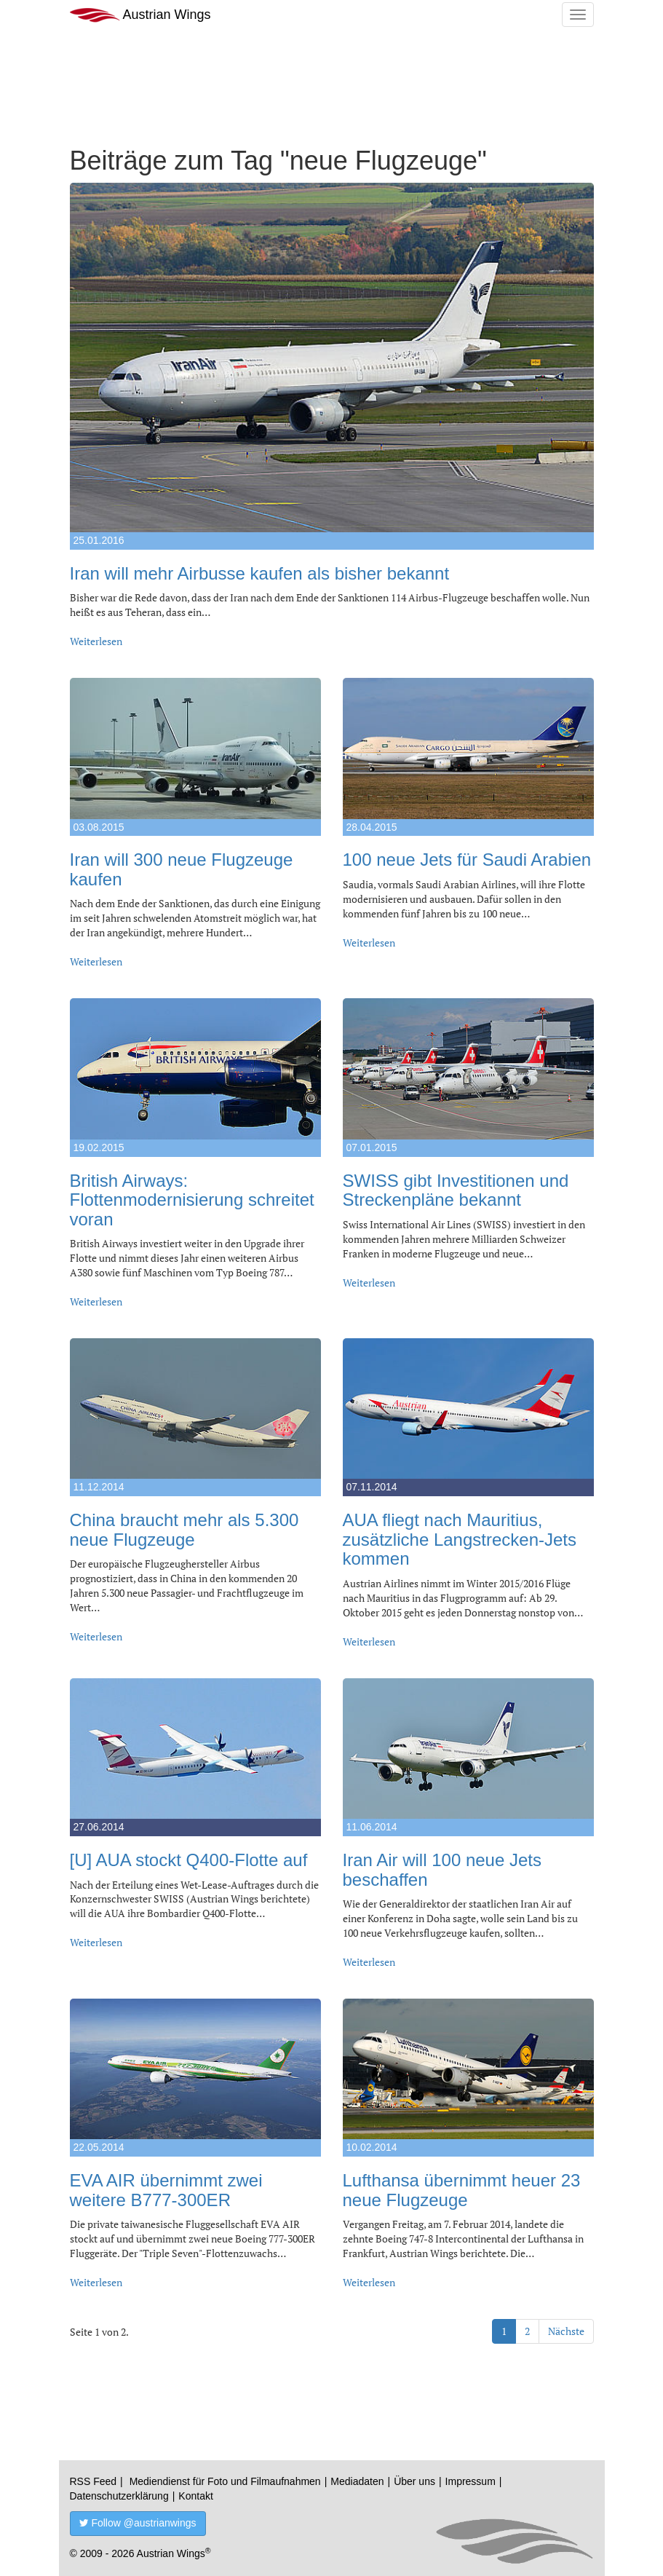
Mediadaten (357, 2481)
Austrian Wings (140, 15)
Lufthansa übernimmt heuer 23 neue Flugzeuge (462, 2189)
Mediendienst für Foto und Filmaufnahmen (225, 2481)
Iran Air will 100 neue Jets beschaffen (442, 1869)
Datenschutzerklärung (119, 2496)
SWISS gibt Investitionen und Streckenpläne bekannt (456, 1190)
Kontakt (195, 2496)
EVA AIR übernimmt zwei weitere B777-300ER (166, 2189)
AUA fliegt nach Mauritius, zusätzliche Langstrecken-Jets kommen (460, 1539)
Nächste (566, 2331)
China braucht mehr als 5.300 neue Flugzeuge (184, 1529)
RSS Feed (93, 2481)
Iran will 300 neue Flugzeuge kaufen (181, 869)
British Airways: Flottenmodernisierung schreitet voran (192, 1200)
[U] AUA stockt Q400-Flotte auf (189, 1860)
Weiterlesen (96, 641)
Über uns (414, 2481)
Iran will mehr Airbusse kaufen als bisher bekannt (260, 573)
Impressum (470, 2481)
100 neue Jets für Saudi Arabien (467, 859)
